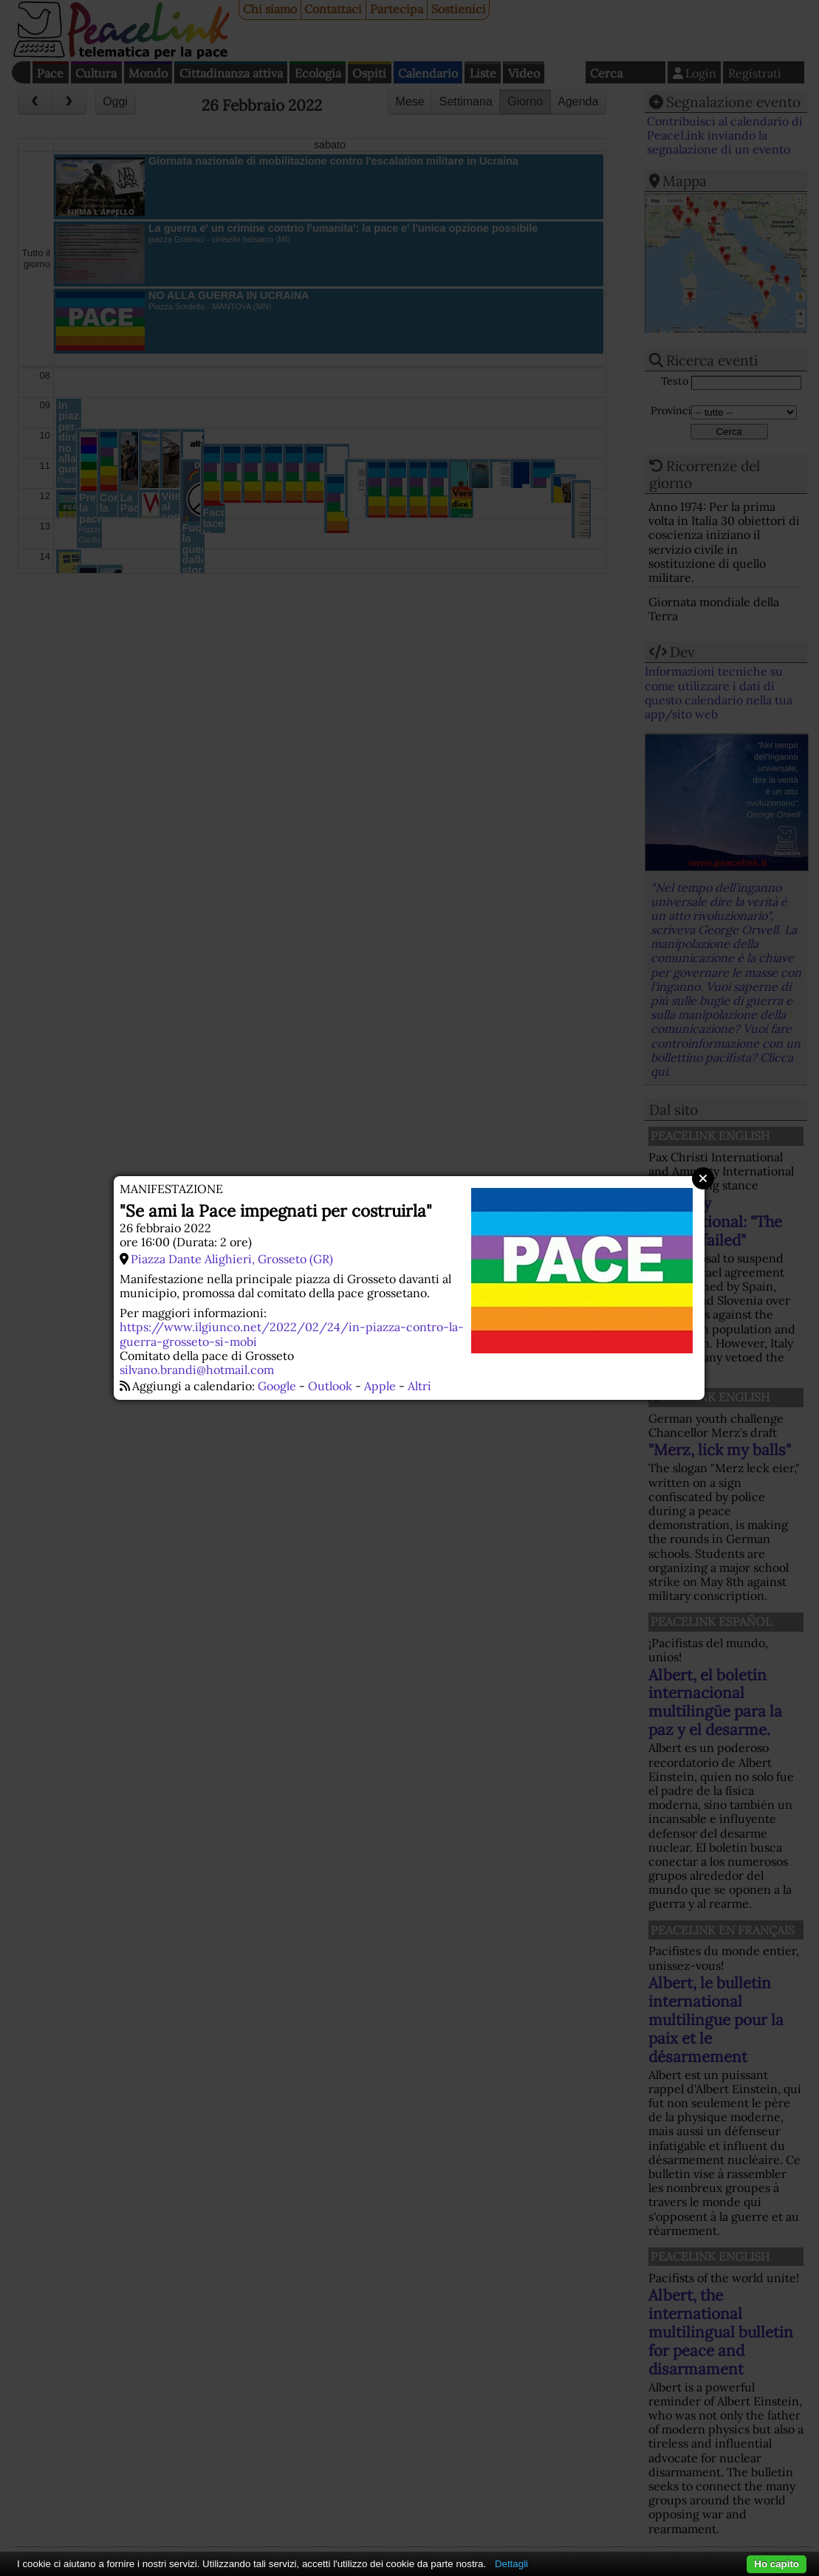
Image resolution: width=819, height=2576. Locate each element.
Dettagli (511, 2563)
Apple (380, 1385)
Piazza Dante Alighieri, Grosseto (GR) (232, 1258)
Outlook (330, 1385)
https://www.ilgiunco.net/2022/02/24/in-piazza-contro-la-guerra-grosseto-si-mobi (292, 1333)
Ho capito (776, 2563)
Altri (419, 1385)
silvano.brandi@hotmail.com (197, 1369)
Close (703, 1178)
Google (277, 1385)
